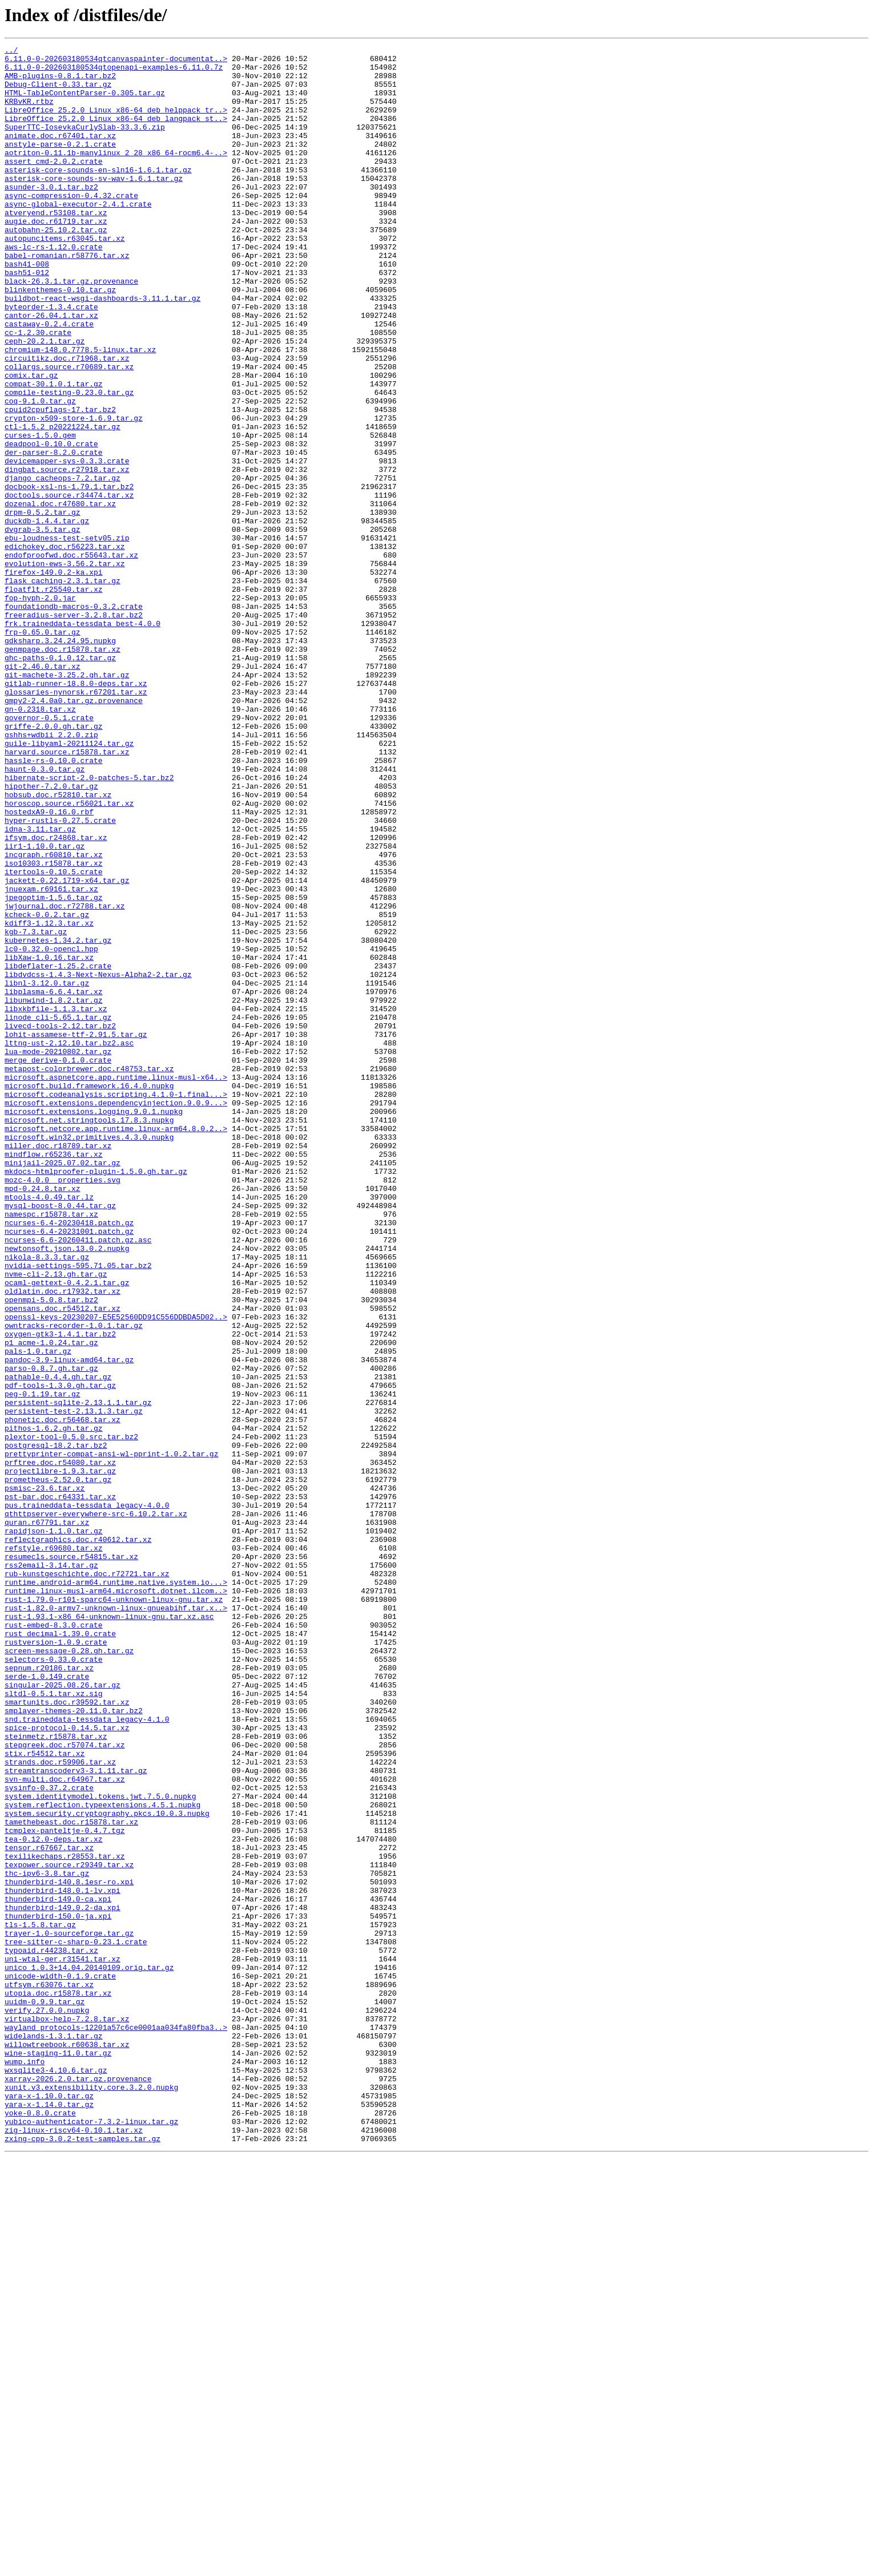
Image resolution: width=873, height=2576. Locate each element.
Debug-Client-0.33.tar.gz (58, 92)
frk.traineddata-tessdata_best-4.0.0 (82, 739)
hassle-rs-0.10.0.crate (54, 904)
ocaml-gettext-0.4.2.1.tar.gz (67, 1530)
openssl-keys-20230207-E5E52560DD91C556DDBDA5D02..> (116, 1571)
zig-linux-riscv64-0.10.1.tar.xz (74, 2547)
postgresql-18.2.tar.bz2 (56, 1726)
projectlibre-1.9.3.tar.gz (60, 1756)
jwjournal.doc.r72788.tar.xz (65, 1078)
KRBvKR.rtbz (29, 113)
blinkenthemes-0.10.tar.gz (60, 339)
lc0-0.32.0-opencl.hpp (51, 1130)
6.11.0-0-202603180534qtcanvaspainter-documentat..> (116, 61)
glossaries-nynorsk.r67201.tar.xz (76, 822)
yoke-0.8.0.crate (40, 2527)
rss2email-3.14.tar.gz (51, 1869)
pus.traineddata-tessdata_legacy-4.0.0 (87, 1797)
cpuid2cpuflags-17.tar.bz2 (60, 483)
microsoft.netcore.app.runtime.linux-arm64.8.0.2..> (116, 1346)
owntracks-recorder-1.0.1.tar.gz (74, 1582)
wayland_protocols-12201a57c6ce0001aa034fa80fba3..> (116, 2424)
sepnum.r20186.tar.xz (49, 1993)
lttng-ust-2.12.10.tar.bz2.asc (69, 1243)
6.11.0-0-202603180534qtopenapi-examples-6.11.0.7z (114, 72)
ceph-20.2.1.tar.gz (45, 400)
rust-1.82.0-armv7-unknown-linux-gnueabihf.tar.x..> (116, 1921)
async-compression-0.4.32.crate (71, 226)
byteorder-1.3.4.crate (51, 359)
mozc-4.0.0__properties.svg (62, 1407)
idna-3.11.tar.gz (40, 986)
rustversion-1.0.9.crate (56, 1962)
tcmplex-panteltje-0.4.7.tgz (65, 2188)
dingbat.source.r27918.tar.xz (67, 555)
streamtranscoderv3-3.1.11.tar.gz (76, 2116)
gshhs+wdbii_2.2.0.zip (51, 873)
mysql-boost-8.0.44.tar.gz (60, 1438)
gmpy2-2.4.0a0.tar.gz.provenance (74, 832)
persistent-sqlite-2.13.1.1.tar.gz (78, 1674)
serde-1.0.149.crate (47, 2003)
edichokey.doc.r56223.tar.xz (65, 647)
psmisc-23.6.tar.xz (45, 1777)
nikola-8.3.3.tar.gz (47, 1500)
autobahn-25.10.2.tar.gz (56, 267)
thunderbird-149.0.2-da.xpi (62, 2280)
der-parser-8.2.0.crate (54, 534)
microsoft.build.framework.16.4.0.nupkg (89, 1294)
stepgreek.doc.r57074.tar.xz (65, 2085)
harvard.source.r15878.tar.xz (67, 894)
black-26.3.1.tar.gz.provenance (71, 329)
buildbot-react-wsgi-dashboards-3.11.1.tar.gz (102, 349)
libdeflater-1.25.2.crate (58, 1150)
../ (11, 51)
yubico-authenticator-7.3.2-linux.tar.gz (91, 2537)
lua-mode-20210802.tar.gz (58, 1253)
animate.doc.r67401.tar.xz (60, 154)
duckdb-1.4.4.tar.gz (47, 616)
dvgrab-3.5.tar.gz (43, 626)
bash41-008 (27, 308)
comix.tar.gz (31, 442)
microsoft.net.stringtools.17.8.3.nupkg (89, 1335)
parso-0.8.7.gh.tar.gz (51, 1633)
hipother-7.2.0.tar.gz (51, 935)
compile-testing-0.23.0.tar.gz (69, 462)
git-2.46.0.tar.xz (43, 791)
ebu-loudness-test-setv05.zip (67, 637)
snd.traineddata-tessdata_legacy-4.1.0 (87, 2054)
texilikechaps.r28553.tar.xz (65, 2219)
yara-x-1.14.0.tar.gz (49, 2517)
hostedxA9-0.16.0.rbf (49, 965)
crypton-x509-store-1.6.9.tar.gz (74, 493)
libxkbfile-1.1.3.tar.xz (56, 1202)
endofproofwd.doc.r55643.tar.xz (71, 657)
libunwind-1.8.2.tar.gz (54, 1191)
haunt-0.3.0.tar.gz (45, 914)
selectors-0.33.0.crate (54, 1982)
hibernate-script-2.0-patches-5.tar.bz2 (89, 924)
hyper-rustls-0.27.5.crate (60, 976)
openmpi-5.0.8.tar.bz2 (51, 1551)
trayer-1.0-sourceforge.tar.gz (69, 2311)
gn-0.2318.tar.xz (40, 842)
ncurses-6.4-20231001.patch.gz (69, 1469)
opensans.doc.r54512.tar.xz (62, 1561)
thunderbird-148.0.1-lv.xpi (62, 2260)
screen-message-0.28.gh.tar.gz (69, 1972)
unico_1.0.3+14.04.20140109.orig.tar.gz (89, 2352)
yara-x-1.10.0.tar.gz (49, 2506)
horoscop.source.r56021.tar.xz (69, 955)
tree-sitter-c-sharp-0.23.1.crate (76, 2321)
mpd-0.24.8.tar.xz (43, 1417)
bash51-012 (27, 318)
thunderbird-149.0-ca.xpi (58, 2270)
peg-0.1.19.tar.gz (43, 1664)
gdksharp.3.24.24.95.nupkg (60, 760)
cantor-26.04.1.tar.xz (51, 370)
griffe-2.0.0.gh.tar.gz (54, 863)
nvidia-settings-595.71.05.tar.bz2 (78, 1510)
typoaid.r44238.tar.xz (51, 2332)
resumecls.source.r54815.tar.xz (71, 1859)
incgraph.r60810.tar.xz (54, 1017)
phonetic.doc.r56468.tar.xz (62, 1695)
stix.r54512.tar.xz (45, 2095)
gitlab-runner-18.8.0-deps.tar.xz (76, 811)
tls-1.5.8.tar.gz (40, 2301)
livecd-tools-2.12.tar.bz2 (60, 1222)
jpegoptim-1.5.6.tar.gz (54, 1068)
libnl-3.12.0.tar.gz (47, 1171)
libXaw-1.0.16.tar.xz (49, 1140)
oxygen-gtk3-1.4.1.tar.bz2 (60, 1592)
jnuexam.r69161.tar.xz (51, 1058)
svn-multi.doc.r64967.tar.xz (65, 2126)
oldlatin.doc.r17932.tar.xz (62, 1541)
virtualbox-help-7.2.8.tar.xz (67, 2414)
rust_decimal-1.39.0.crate (60, 1952)
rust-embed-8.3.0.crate (54, 1941)
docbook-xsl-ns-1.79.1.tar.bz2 (69, 575)
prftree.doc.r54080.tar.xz (60, 1746)
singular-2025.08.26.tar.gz (62, 2013)
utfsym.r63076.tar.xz (49, 2373)
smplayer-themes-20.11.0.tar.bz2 (74, 2044)
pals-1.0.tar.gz (38, 1613)
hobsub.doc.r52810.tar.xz (58, 945)
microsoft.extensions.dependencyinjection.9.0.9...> (116, 1315)
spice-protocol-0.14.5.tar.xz (67, 2065)
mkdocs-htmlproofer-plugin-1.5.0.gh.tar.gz (96, 1397)
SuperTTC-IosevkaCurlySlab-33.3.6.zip (85, 144)
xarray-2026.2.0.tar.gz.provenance (78, 2486)
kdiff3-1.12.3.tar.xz (49, 1099)
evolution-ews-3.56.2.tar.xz (65, 668)
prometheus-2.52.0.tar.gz (58, 1767)
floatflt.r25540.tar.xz (54, 698)
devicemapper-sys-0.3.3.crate (67, 544)
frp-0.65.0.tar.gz (43, 750)
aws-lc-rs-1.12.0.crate (54, 287)
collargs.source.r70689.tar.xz (69, 431)
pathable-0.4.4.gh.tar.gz (58, 1643)
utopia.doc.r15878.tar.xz (58, 2383)
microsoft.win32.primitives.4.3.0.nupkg (89, 1356)
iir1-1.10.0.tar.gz (45, 1007)
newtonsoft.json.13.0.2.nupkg (67, 1489)
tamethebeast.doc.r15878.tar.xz (71, 2178)
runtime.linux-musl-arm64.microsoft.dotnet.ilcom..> (116, 1900)
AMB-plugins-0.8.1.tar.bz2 (60, 82)
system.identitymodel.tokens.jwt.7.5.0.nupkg (100, 2147)
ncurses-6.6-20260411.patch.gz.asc (78, 1479)
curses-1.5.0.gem (40, 513)
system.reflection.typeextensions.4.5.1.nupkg (102, 2157)
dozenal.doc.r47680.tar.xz (60, 596)
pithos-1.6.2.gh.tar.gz (54, 1705)
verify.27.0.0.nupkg (47, 2404)
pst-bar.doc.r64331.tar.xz (60, 1787)
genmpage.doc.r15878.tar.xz (62, 770)
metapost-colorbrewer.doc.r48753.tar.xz (89, 1274)
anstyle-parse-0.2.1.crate (60, 164)
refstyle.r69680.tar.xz (54, 1849)
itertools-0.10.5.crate (54, 1037)
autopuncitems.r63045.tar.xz (65, 277)
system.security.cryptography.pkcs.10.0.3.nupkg (107, 2167)
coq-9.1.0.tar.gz (40, 472)
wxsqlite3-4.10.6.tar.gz (56, 2475)
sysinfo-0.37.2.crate (49, 2136)
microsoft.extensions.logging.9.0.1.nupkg (94, 1325)
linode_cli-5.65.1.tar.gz (58, 1212)
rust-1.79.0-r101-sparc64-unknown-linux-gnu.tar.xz (114, 1910)
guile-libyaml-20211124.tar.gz (69, 883)
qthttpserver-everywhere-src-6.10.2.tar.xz (96, 1808)
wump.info (25, 2465)
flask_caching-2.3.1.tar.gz (62, 688)
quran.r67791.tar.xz (47, 1818)
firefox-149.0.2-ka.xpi (54, 678)
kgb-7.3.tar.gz (36, 1109)
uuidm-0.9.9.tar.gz (45, 2393)
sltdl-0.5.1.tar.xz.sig (54, 2023)
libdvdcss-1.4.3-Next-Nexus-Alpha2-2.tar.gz (98, 1161)
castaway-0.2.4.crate (49, 380)
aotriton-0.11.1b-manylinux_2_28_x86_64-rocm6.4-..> (116, 174)
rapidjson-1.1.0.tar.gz (54, 1828)
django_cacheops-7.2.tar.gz (62, 565)
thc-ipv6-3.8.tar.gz (47, 2239)
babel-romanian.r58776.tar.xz (67, 298)
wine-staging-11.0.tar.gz (58, 2455)
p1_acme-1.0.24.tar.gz (51, 1602)
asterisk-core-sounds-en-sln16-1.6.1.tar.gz (98, 195)
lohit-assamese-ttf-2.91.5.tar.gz (76, 1233)
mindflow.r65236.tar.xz (54, 1376)
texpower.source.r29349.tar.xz (69, 2229)
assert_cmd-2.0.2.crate (54, 185)
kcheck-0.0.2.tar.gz (47, 1089)
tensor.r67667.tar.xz (49, 2208)
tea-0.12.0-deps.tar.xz (54, 2198)
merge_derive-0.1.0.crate (58, 1263)
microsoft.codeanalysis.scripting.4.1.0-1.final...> (116, 1304)
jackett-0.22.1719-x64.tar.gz (67, 1048)
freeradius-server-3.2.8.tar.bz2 (74, 729)
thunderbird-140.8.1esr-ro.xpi (69, 2249)
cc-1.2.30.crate (38, 390)
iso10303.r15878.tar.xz (54, 1027)
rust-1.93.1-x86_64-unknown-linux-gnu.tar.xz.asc (109, 1931)
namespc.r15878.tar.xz (51, 1448)
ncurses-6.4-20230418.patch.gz (69, 1458)
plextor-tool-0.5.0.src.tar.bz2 (71, 1715)
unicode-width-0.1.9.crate (60, 2362)
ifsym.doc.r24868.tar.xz (56, 996)
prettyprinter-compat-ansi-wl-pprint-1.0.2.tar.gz (111, 1736)
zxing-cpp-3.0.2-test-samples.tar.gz (82, 2558)
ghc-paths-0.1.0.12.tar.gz (60, 781)
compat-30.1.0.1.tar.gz (54, 452)
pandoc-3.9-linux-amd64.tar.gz (69, 1623)
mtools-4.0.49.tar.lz (49, 1428)
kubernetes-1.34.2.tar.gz (58, 1120)
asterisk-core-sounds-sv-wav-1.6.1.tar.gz (94, 205)
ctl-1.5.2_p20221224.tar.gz (62, 503)
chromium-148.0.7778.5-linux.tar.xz (80, 411)
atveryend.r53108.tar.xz (56, 246)
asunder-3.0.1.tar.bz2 (51, 216)
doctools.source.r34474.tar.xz (69, 585)
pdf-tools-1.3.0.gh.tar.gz (60, 1654)
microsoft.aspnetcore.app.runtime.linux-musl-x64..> (116, 1284)
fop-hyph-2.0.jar (40, 709)
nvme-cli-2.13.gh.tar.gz (56, 1520)
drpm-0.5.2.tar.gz (43, 606)
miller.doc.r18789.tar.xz (58, 1366)
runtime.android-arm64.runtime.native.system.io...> (116, 1890)
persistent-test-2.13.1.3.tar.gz (74, 1684)
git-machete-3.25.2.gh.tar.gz (67, 801)
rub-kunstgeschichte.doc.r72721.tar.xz (87, 1880)
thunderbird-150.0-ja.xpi (58, 2291)
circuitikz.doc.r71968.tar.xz (67, 421)
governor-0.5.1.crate (49, 852)
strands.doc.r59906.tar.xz (60, 2106)
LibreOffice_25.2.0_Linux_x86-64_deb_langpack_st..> (116, 133)
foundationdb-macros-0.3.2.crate (74, 719)
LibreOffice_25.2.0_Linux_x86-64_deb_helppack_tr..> (116, 123)
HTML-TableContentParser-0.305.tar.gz (85, 103)
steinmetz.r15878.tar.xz (56, 2075)
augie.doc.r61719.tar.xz (56, 257)
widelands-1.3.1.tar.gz (54, 2434)
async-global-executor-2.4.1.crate (78, 236)
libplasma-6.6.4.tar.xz (54, 1181)
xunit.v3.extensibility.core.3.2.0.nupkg (91, 2496)
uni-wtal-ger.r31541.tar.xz (62, 2342)
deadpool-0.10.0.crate (51, 524)
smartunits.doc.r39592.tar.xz (67, 2034)
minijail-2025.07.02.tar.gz (62, 1387)
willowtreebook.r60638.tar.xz (67, 2445)
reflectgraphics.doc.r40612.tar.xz (78, 1839)
